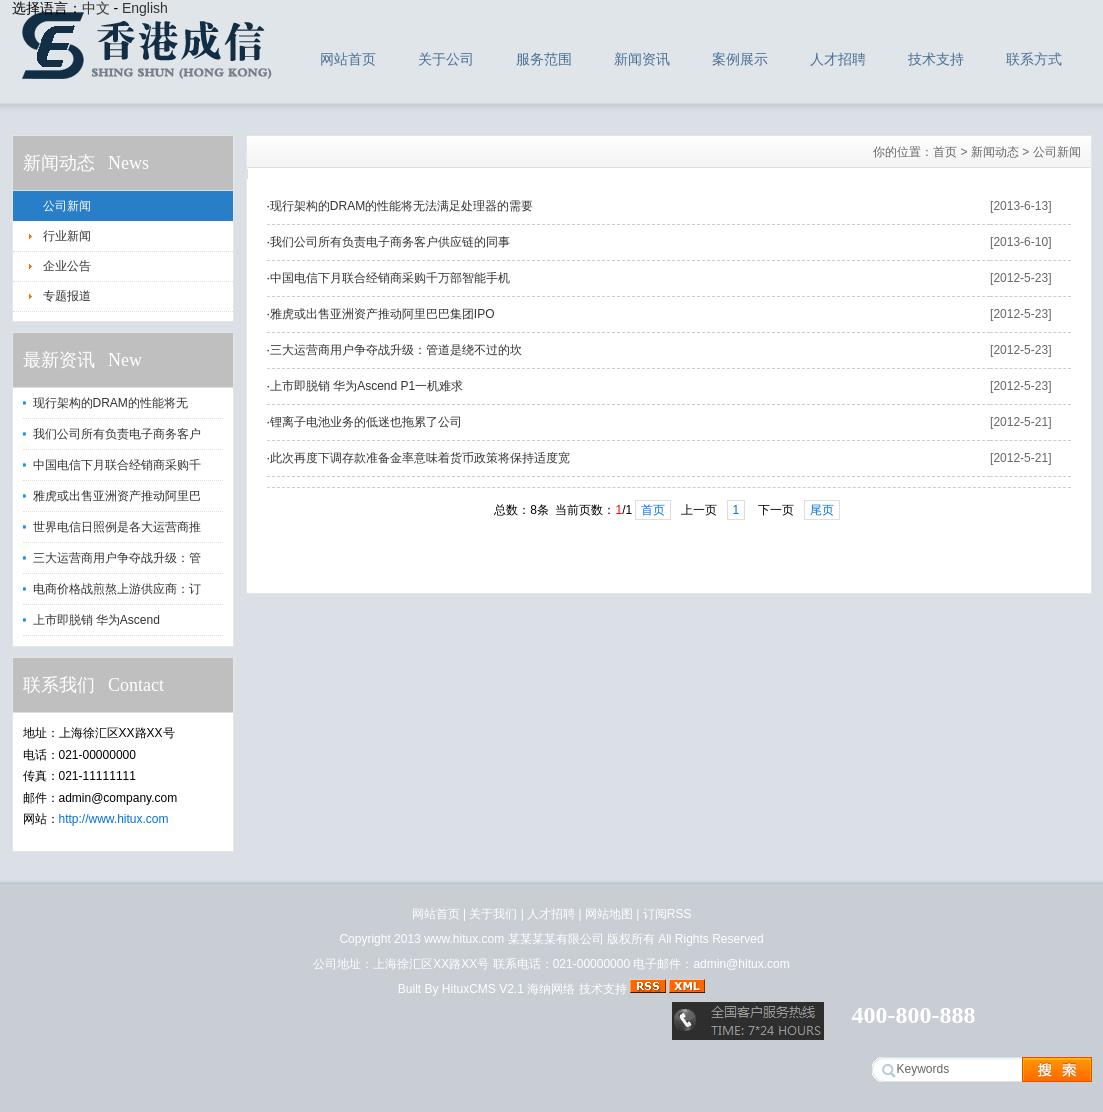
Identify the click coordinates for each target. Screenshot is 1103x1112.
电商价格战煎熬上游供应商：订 (117, 589)
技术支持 (936, 59)
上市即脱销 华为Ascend (96, 620)
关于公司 (446, 59)
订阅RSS (667, 914)
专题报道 (67, 296)
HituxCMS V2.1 (483, 989)
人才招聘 (838, 59)
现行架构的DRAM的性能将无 (110, 403)
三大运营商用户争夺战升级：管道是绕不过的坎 (396, 350)
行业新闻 (67, 236)
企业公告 (67, 266)
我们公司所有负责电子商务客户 (117, 434)
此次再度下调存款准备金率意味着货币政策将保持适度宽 (420, 458)
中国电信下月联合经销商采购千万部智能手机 (390, 278)
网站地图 (609, 914)
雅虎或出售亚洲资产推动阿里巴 (117, 496)
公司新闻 (67, 206)
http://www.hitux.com (114, 819)
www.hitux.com (464, 939)
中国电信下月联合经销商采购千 (117, 465)
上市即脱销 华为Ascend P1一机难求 (366, 386)
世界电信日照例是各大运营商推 (117, 527)
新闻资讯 (642, 59)
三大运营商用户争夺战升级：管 (117, 558)
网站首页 (348, 59)
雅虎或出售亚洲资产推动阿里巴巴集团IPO (382, 314)
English (145, 8)
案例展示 (740, 59)
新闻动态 (995, 152)
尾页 (822, 510)
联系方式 (1034, 59)
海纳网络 (551, 989)
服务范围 (544, 59)
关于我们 (493, 914)
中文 (96, 8)
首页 (945, 152)
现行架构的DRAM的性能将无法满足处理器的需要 (401, 206)
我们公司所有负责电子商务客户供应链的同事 (390, 242)
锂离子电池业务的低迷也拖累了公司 (366, 422)
